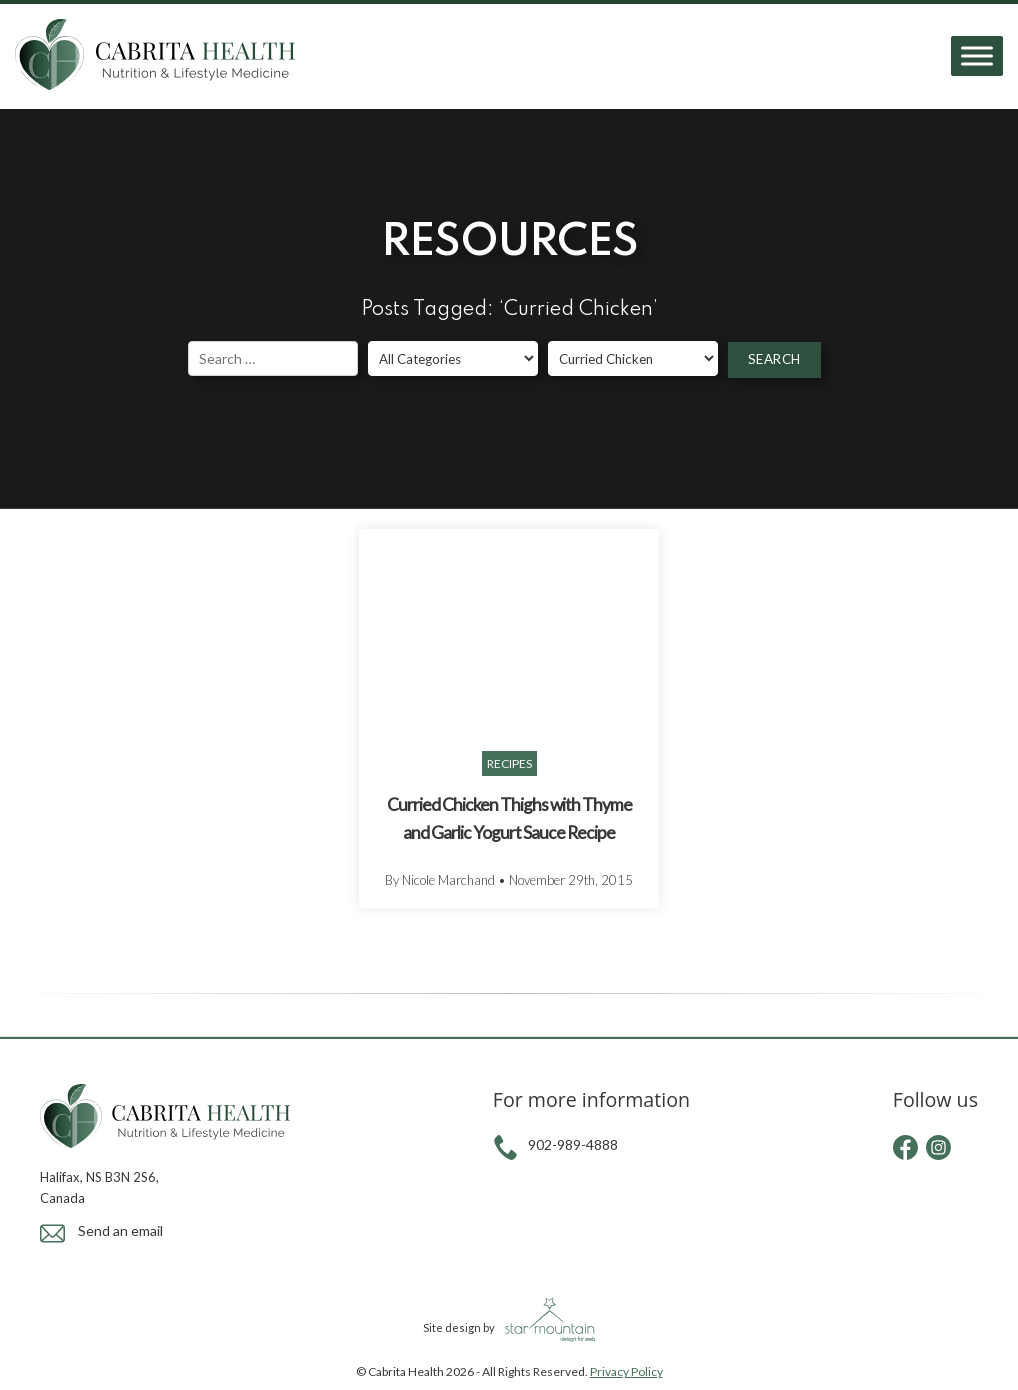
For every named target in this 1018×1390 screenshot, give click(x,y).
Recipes (509, 763)
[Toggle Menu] (977, 56)
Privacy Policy (626, 1371)
